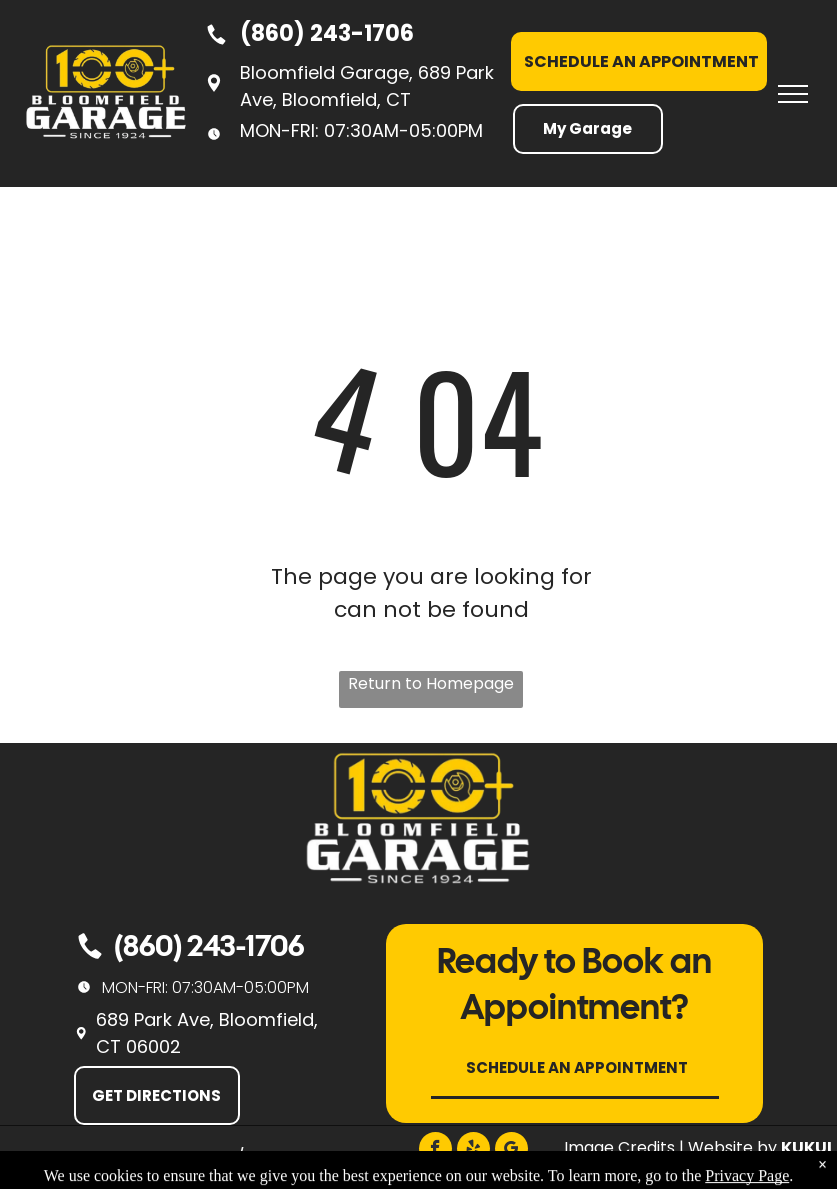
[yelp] (473, 1151)
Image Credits (619, 1147)
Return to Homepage (431, 683)
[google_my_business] (511, 1151)
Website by (732, 1147)
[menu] (793, 94)
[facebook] (435, 1151)
